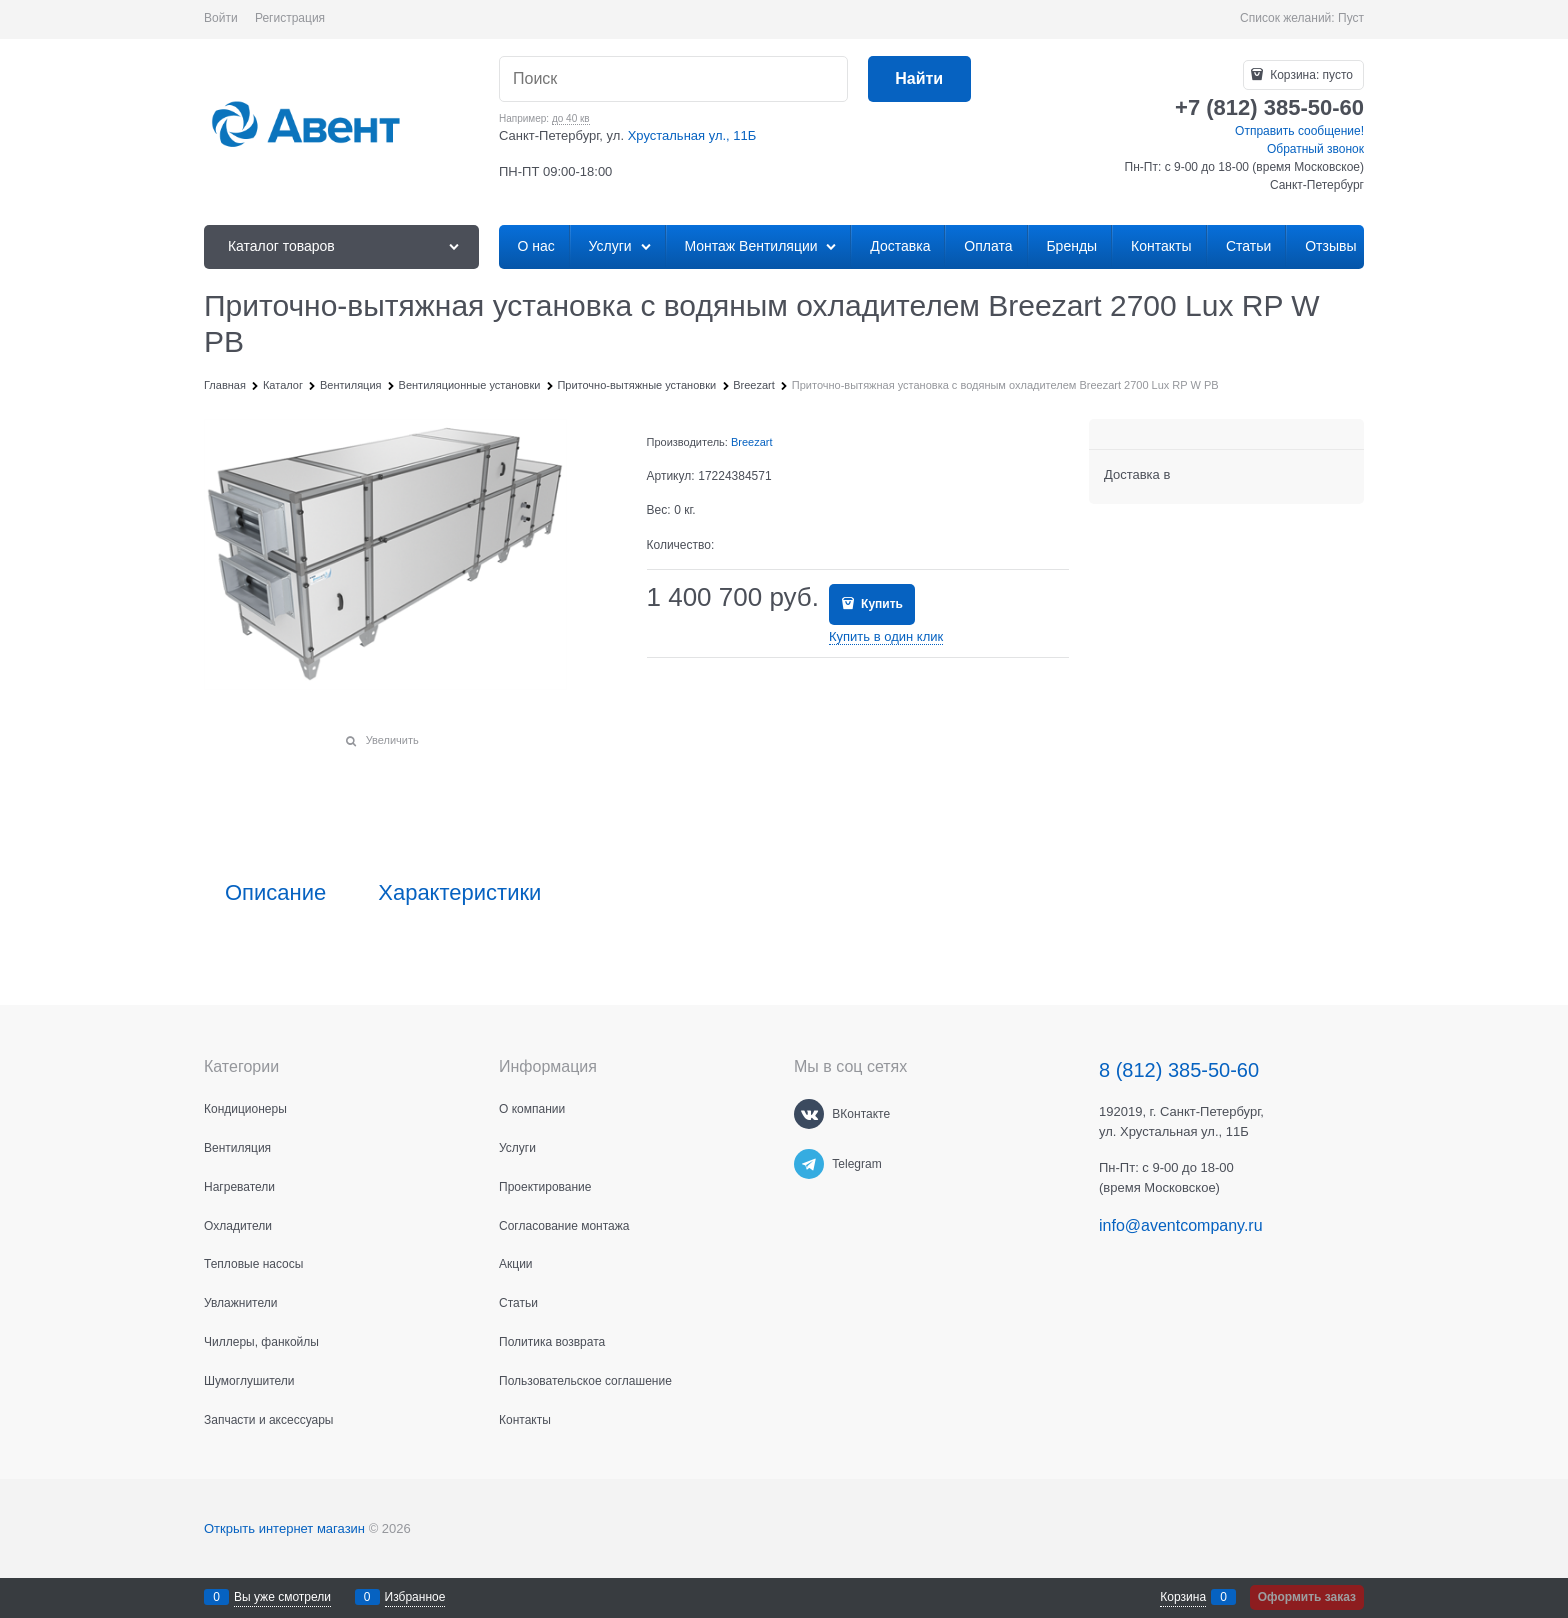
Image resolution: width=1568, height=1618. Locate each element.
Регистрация (290, 18)
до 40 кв (571, 118)
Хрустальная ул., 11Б (692, 135)
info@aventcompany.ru (1181, 1225)
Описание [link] (275, 893)
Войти (221, 18)
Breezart (752, 442)
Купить (880, 604)
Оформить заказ (1307, 1597)
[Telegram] (809, 1164)
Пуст (1351, 18)
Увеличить (392, 740)
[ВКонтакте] (809, 1114)
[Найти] (919, 79)
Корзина (1183, 1597)
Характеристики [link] (459, 893)
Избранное (415, 1597)
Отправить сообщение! (1299, 131)
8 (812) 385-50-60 (1179, 1070)
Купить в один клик (886, 636)
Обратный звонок (1315, 149)
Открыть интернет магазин (284, 1528)
